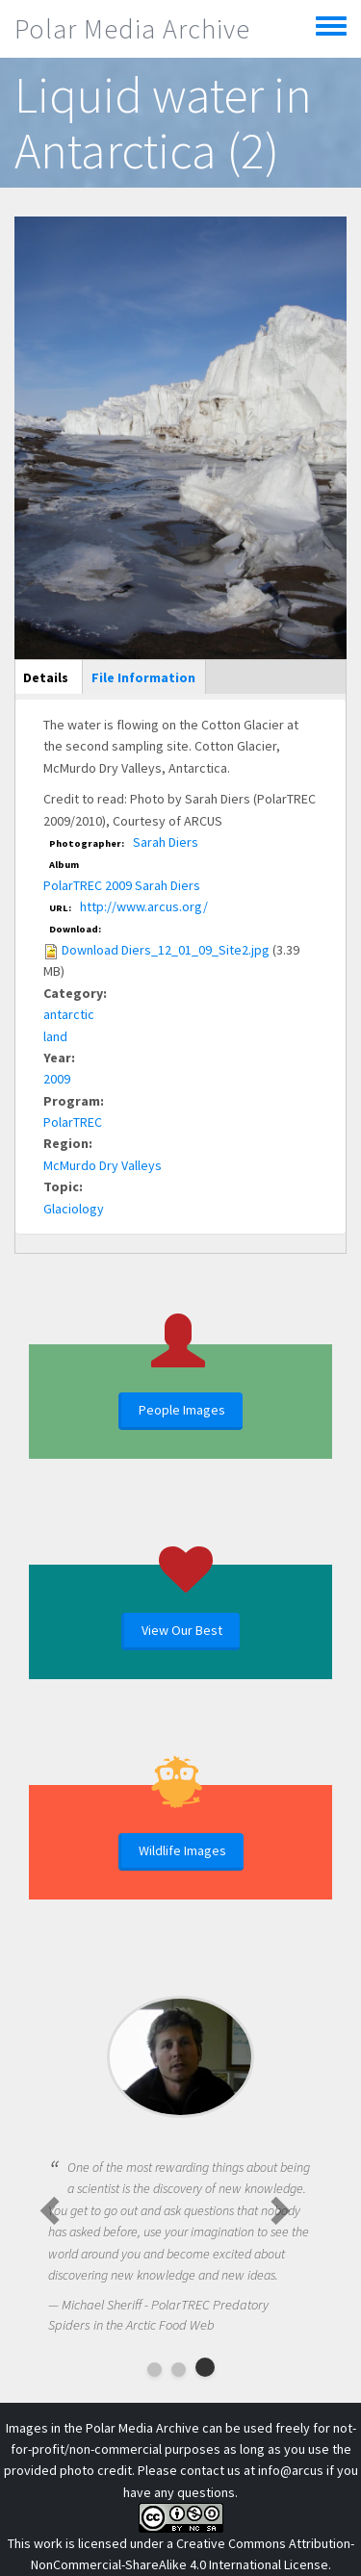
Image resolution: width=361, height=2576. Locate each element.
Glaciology (73, 1208)
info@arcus (290, 2470)
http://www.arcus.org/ (144, 906)
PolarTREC (72, 1122)
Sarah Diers (165, 842)
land (55, 1036)
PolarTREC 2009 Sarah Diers (121, 885)
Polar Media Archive (132, 29)
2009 (56, 1078)
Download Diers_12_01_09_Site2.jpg (166, 949)
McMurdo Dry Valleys (102, 1165)
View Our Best (182, 1630)
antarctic (68, 1014)
